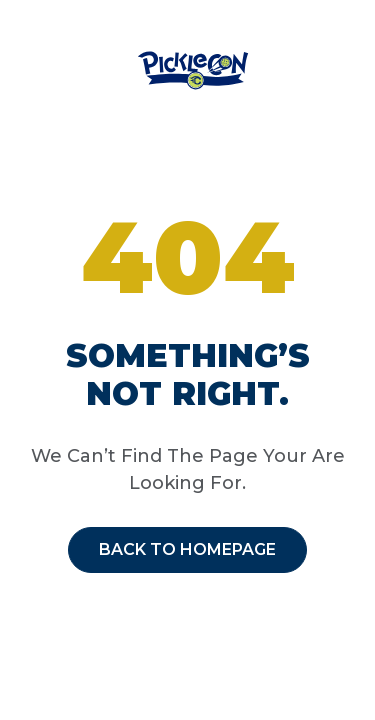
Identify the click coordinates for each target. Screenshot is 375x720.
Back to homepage (187, 549)
